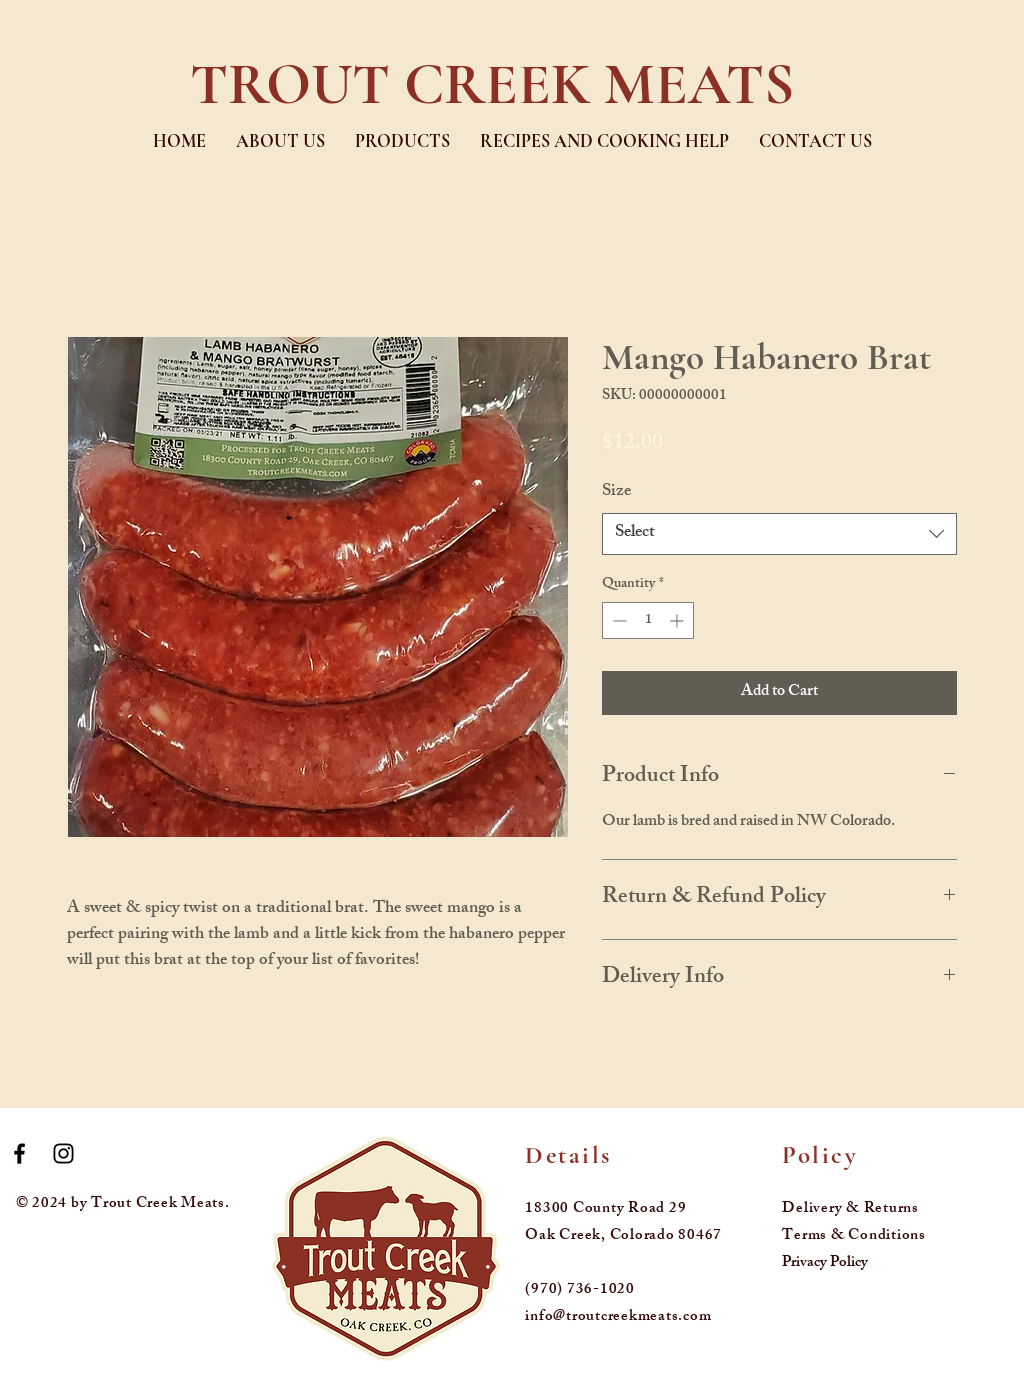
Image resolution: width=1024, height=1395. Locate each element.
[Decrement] (617, 620)
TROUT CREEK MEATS (492, 84)
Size (616, 492)
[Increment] (678, 620)
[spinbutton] (648, 620)
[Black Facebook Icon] (19, 1153)
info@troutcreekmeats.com (618, 1317)
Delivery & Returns (850, 1209)
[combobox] (779, 534)
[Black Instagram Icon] (63, 1153)
